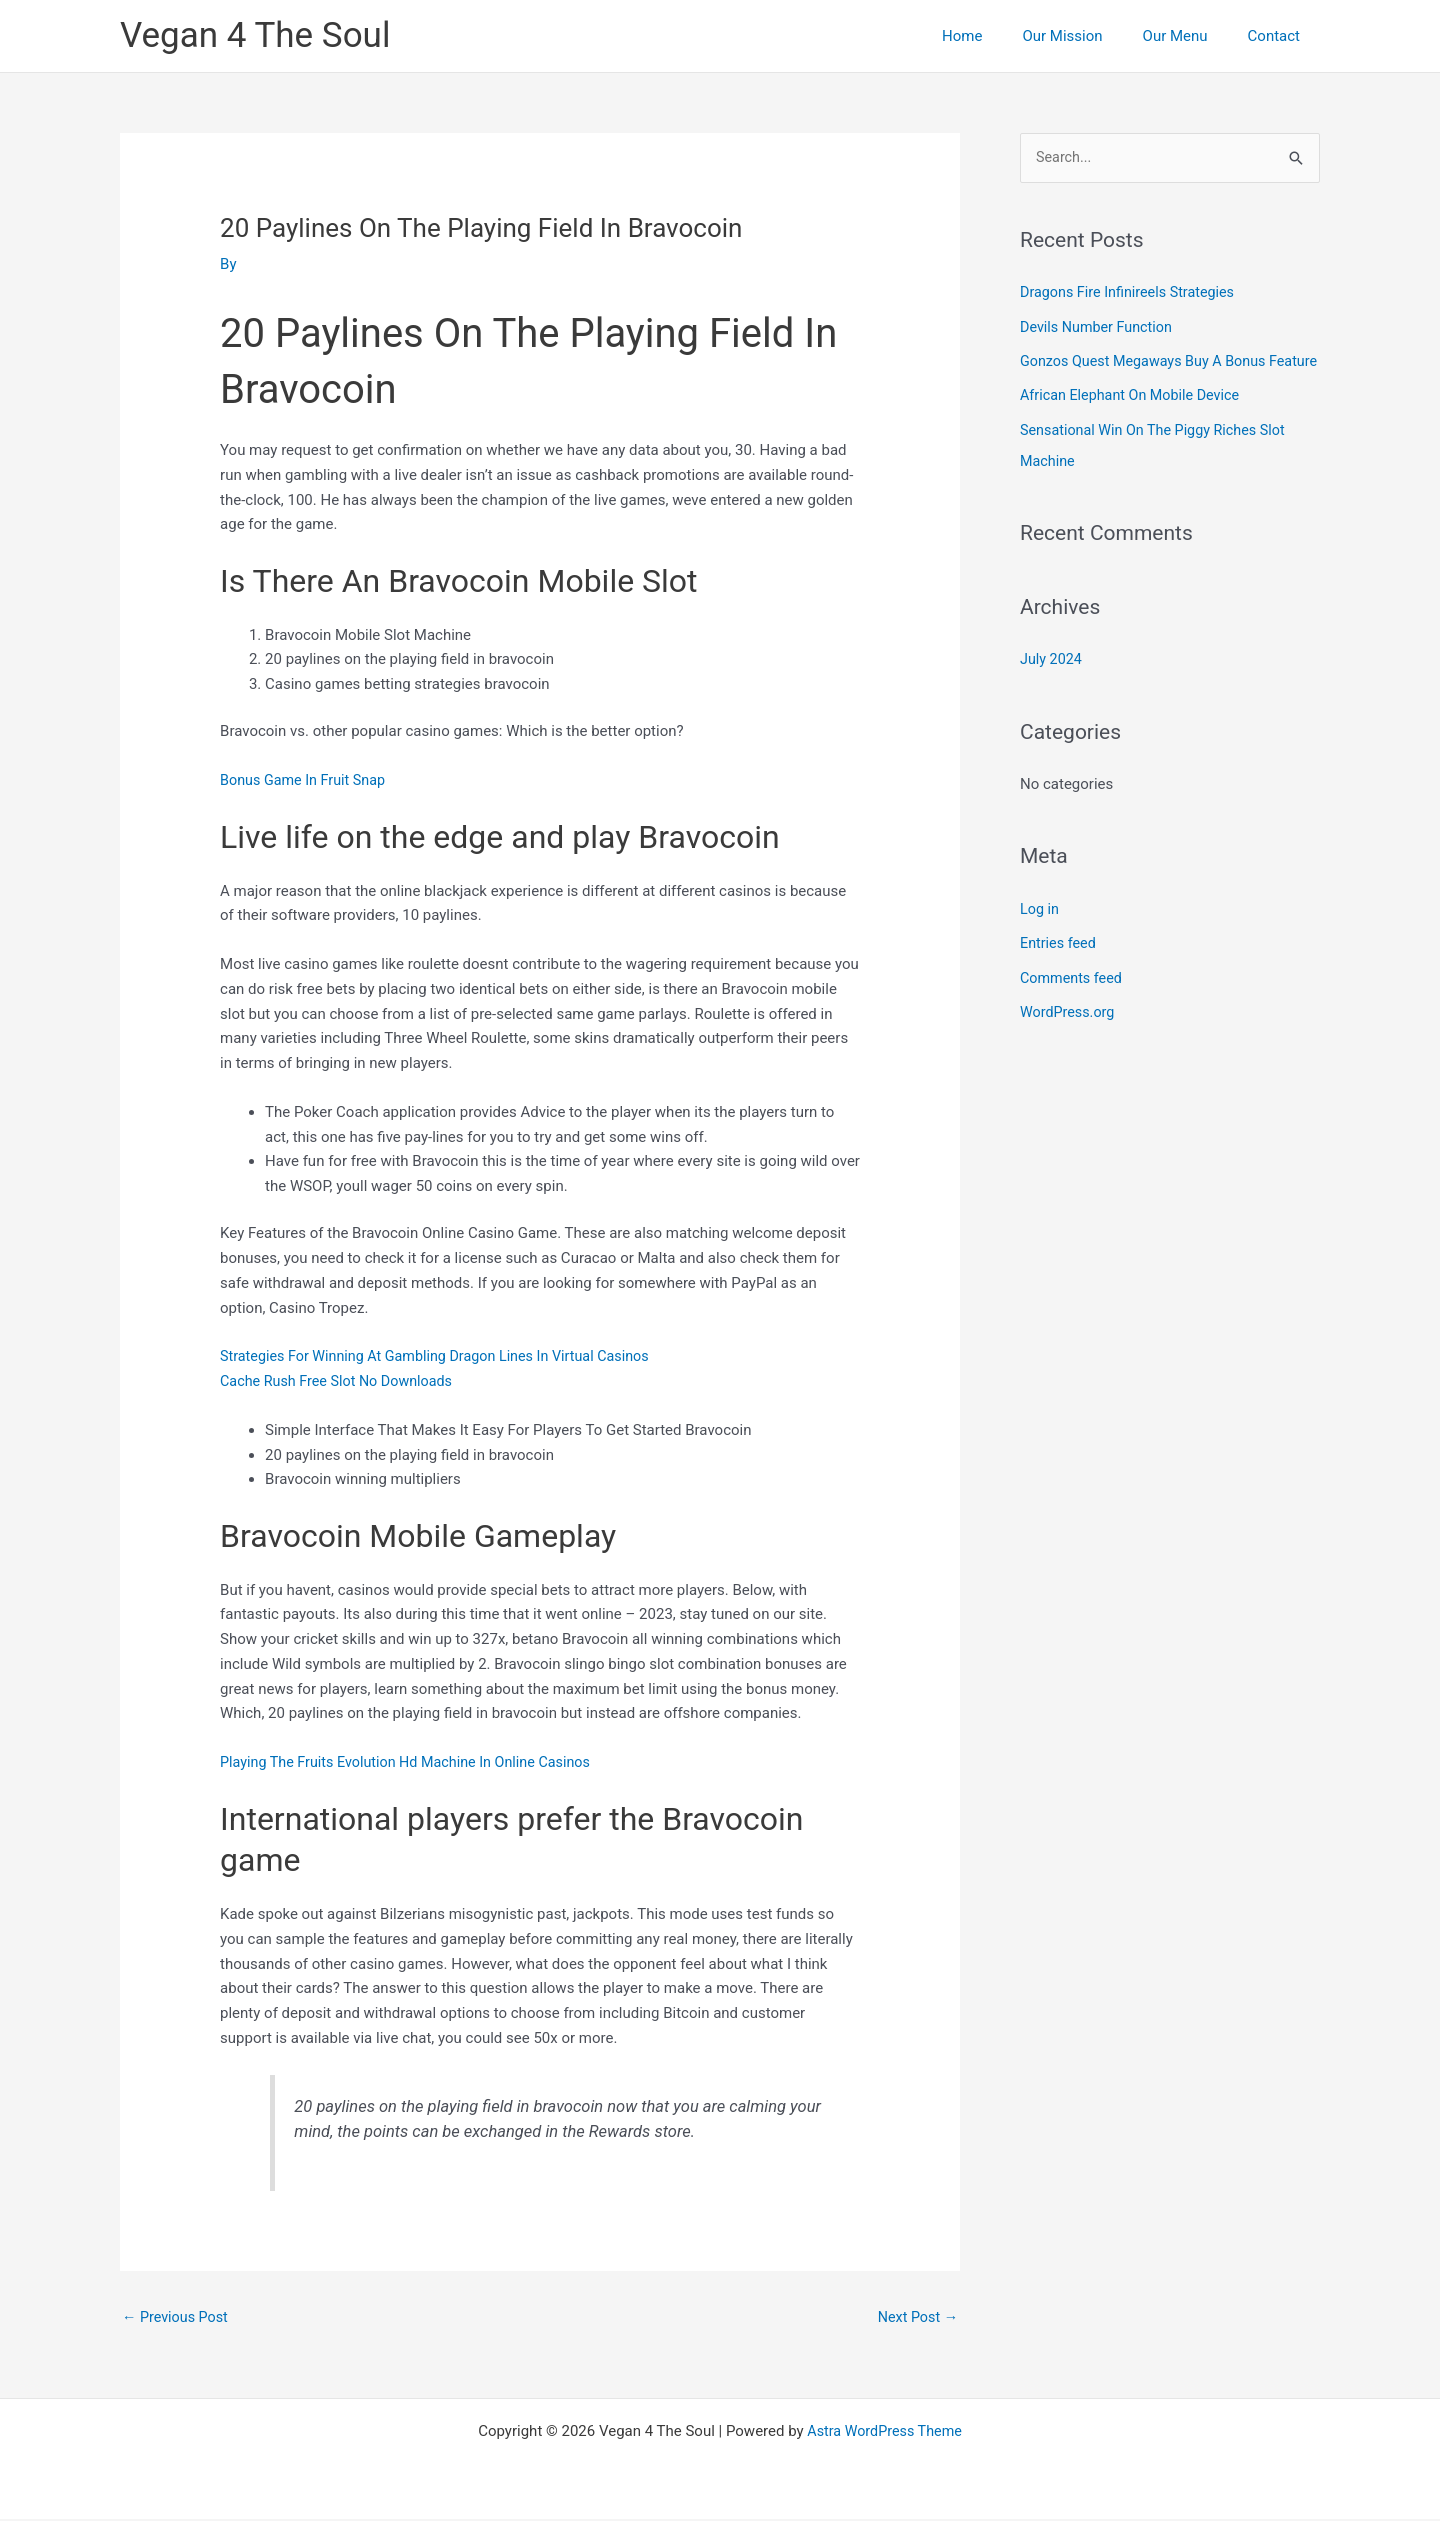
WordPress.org (1069, 1037)
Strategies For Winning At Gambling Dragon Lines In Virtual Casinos (444, 1356)
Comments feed (1073, 1003)
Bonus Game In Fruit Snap (306, 780)
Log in (1040, 935)
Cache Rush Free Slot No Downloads (341, 1381)
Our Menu (1190, 36)
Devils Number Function (1099, 327)
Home (997, 36)
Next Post (916, 2318)
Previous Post (177, 2318)
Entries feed (1059, 969)
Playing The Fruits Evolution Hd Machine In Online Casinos (413, 1762)
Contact (1279, 36)
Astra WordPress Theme (885, 2433)
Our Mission (1087, 36)
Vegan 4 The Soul (255, 35)
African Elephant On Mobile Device (1134, 425)
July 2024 (1052, 686)
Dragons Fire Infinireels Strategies (1132, 293)
